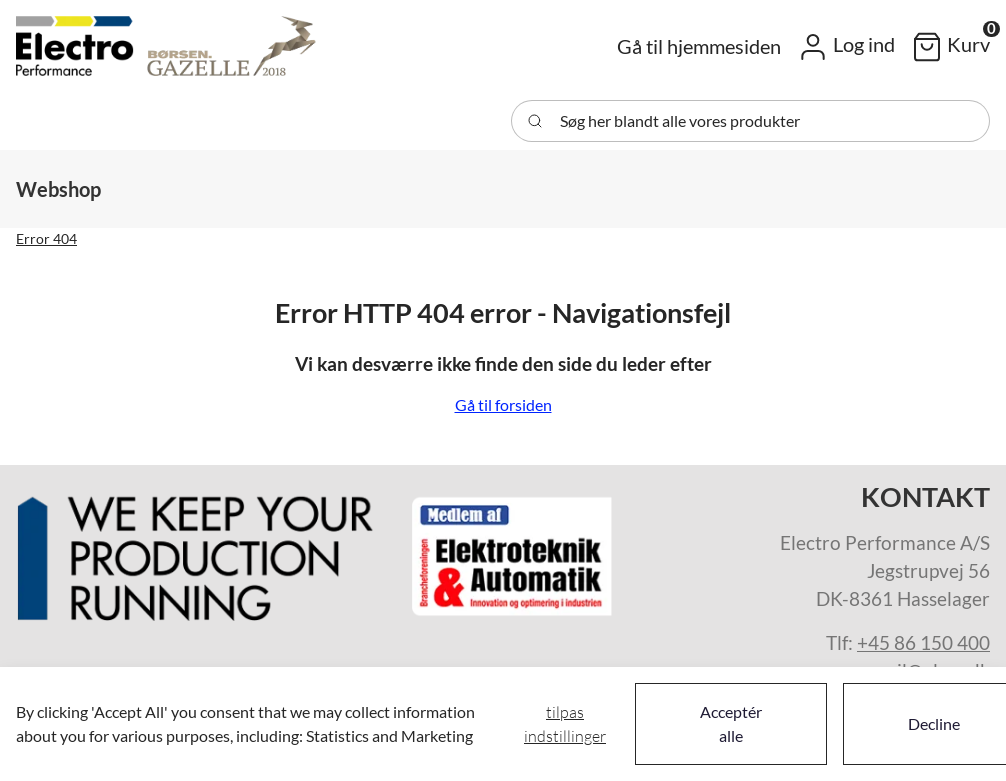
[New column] (316, 550)
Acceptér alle (731, 723)
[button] (846, 46)
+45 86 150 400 (923, 643)
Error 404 (46, 238)
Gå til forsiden (503, 404)
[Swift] (166, 46)
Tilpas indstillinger (565, 724)
